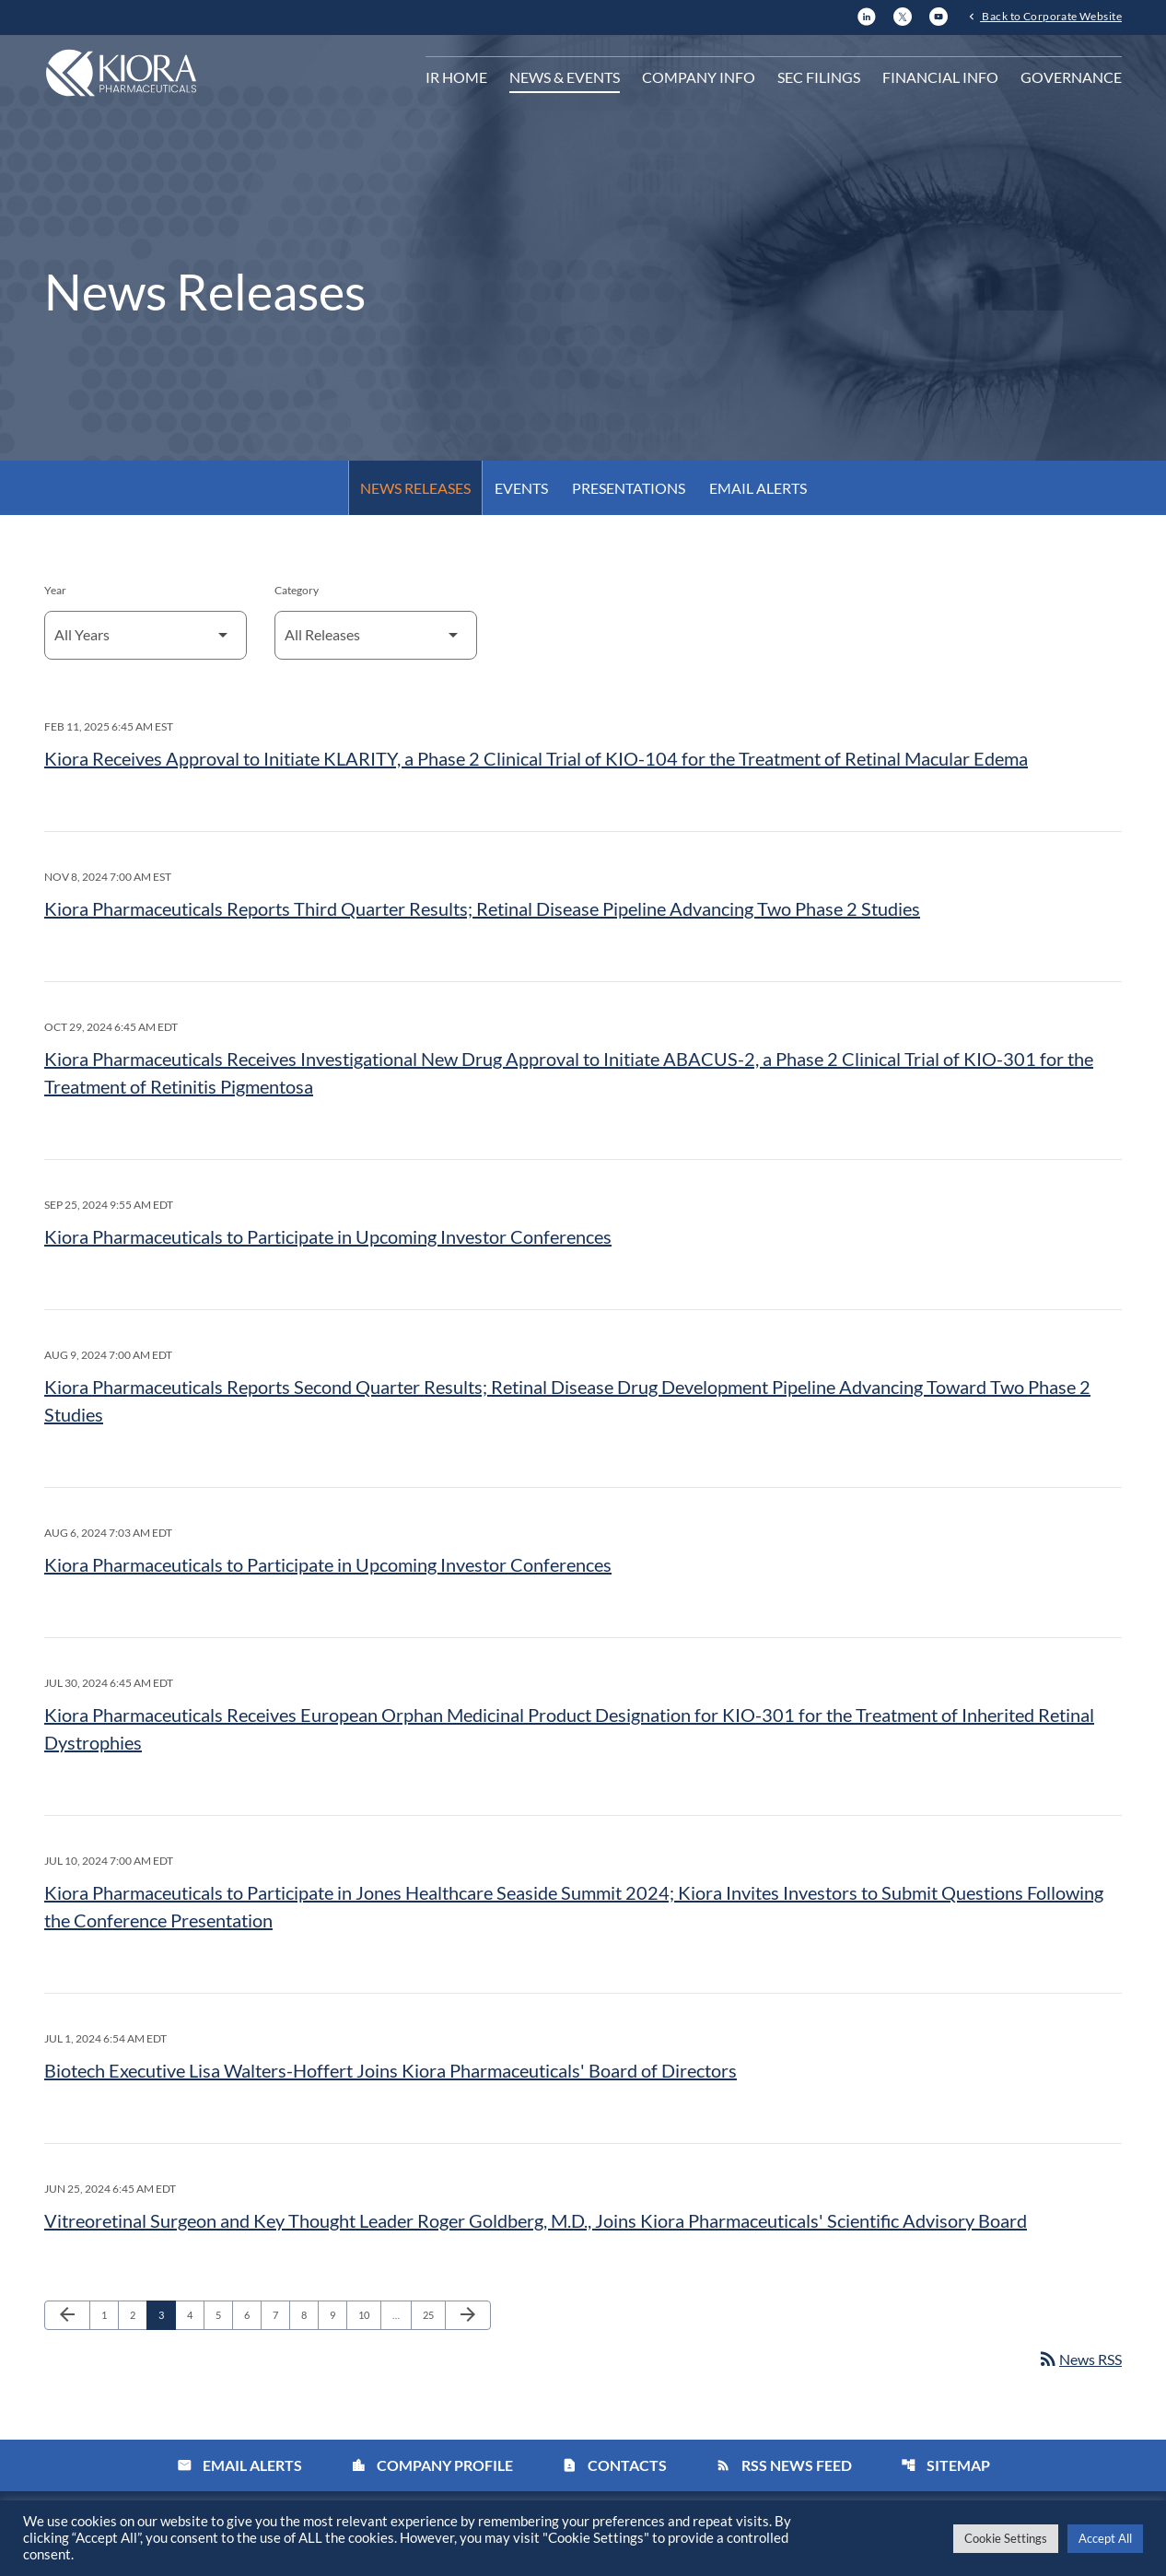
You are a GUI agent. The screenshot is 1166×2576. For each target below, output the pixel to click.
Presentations (628, 488)
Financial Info (940, 77)
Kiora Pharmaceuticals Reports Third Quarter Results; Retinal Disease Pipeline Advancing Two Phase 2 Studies (482, 908)
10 (368, 2314)
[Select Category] (375, 635)
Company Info (698, 77)
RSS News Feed (784, 2465)
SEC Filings (818, 77)
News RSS (1079, 2359)
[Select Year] (145, 635)
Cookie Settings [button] (1005, 2538)
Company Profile (432, 2465)
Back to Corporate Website (1051, 15)
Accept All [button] (1105, 2538)
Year (55, 590)
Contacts (614, 2465)
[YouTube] (938, 14)
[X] (902, 14)
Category (296, 590)
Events (521, 488)
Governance (1071, 77)
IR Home (456, 77)
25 (433, 2314)
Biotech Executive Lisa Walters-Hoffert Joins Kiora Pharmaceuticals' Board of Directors (390, 2070)
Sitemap (945, 2465)
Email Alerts (758, 488)
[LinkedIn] (866, 14)
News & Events (564, 77)
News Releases (415, 488)
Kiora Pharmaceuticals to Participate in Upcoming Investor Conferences (328, 1236)
